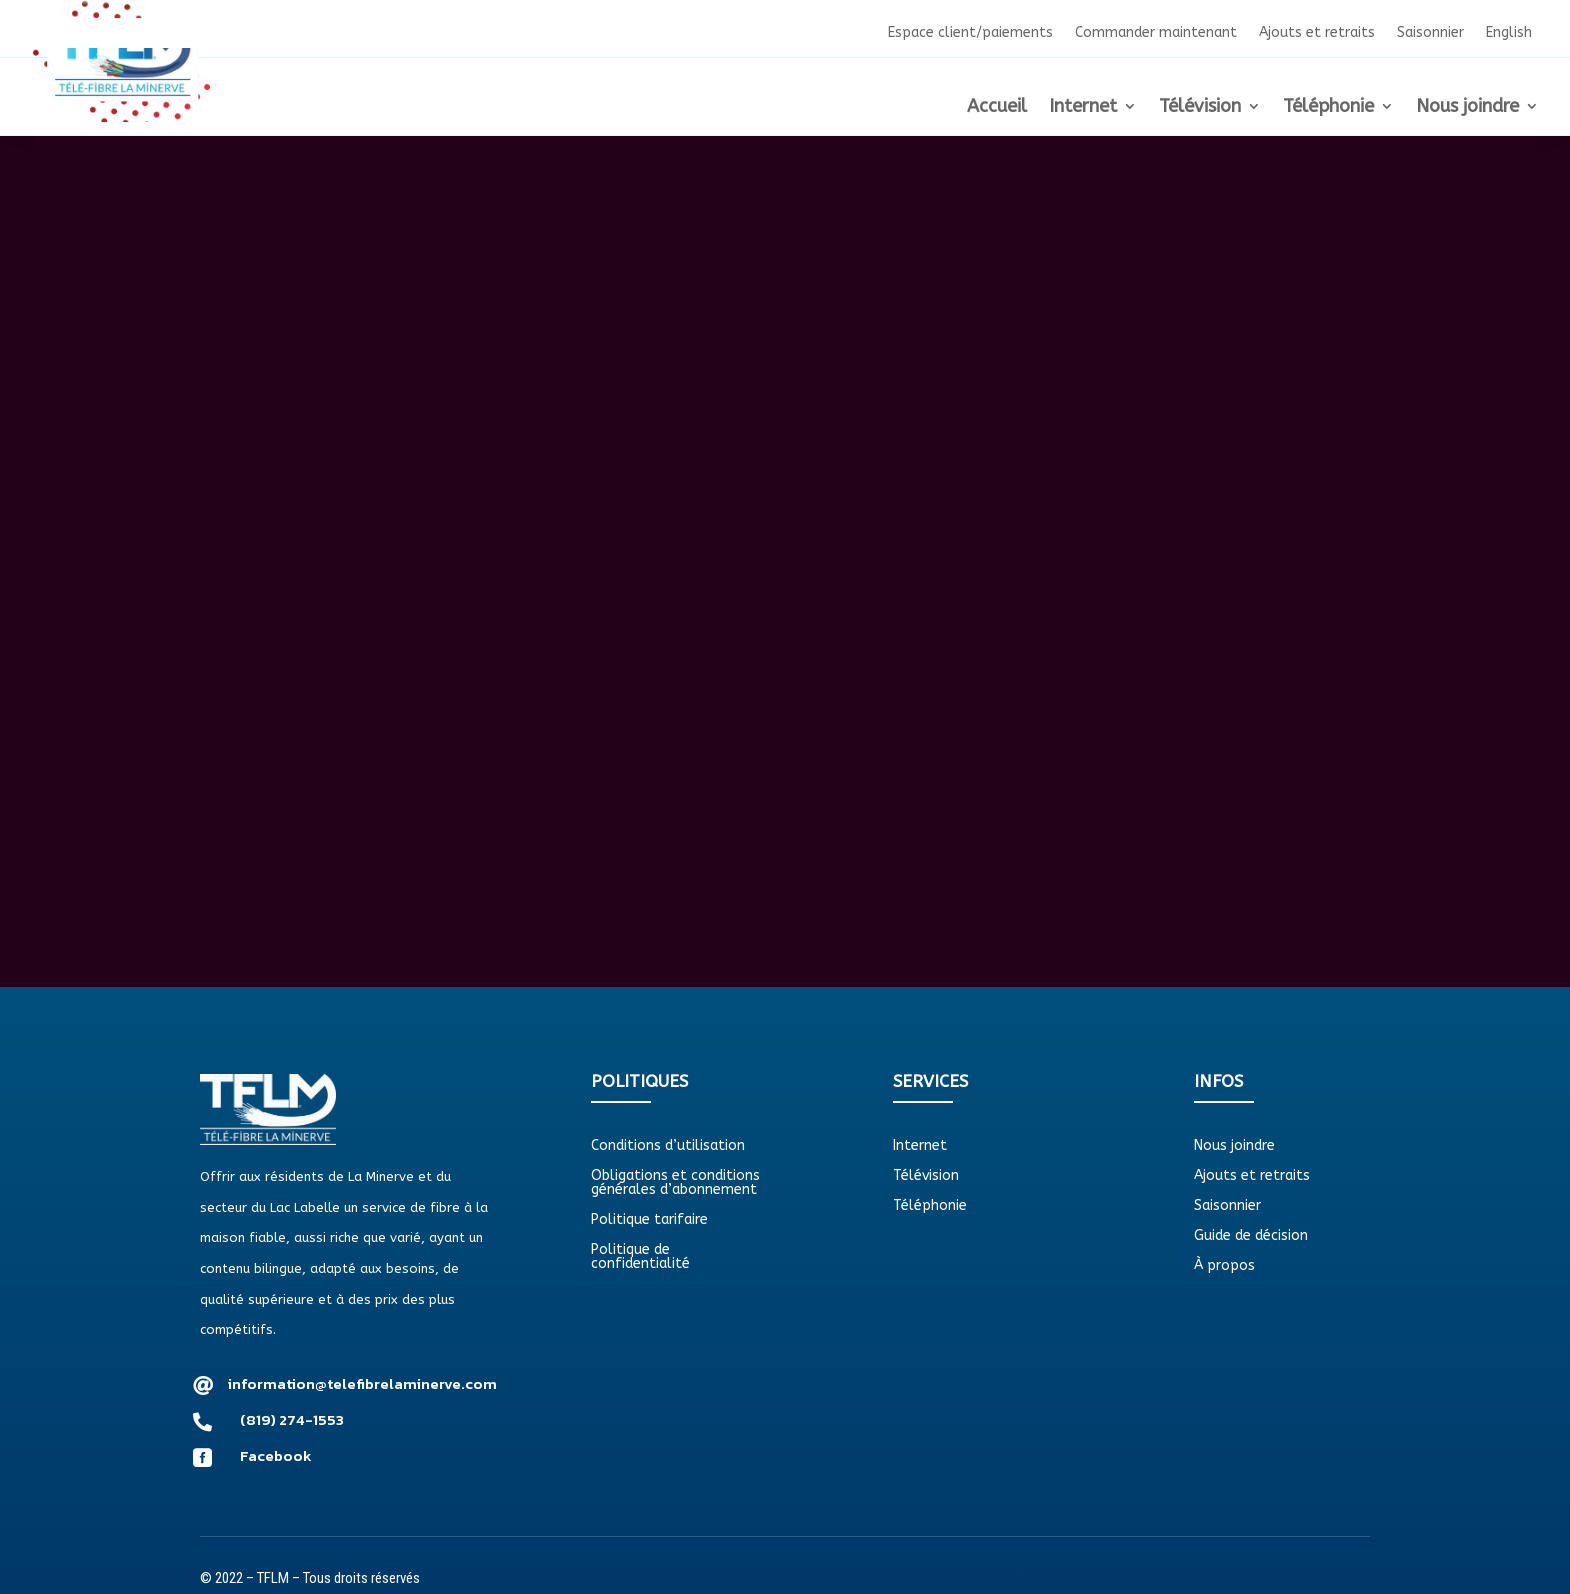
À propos (1224, 1266)
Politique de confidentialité (640, 1257)
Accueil (997, 108)
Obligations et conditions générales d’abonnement (675, 1183)
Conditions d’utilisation (668, 1146)
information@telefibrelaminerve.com (362, 1383)
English (1509, 33)
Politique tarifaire (649, 1220)
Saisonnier (1430, 33)
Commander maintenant (1156, 33)
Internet (1083, 108)
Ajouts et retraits (1317, 33)
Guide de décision (1251, 1236)
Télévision (1200, 108)
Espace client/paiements (970, 33)
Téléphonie (1328, 108)
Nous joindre (1467, 108)
